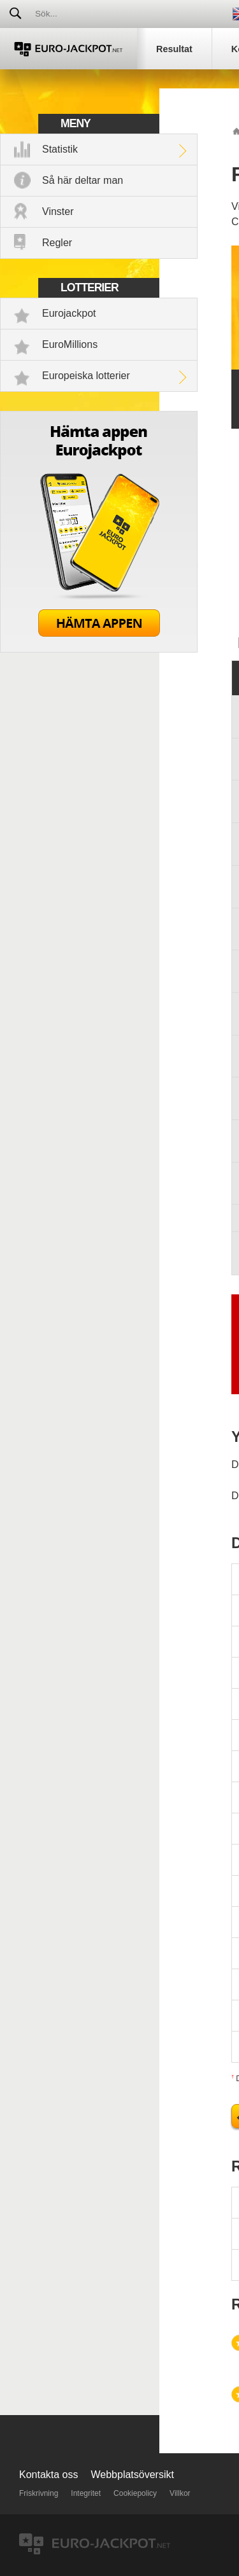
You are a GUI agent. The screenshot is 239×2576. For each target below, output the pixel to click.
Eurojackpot (69, 313)
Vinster (58, 211)
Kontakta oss (48, 2474)
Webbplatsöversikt (132, 2474)
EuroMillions (70, 344)
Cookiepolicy (135, 2493)
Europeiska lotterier (86, 375)
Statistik (60, 149)
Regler (57, 242)
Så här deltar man (82, 180)
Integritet (86, 2493)
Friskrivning (38, 2493)
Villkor (180, 2493)
